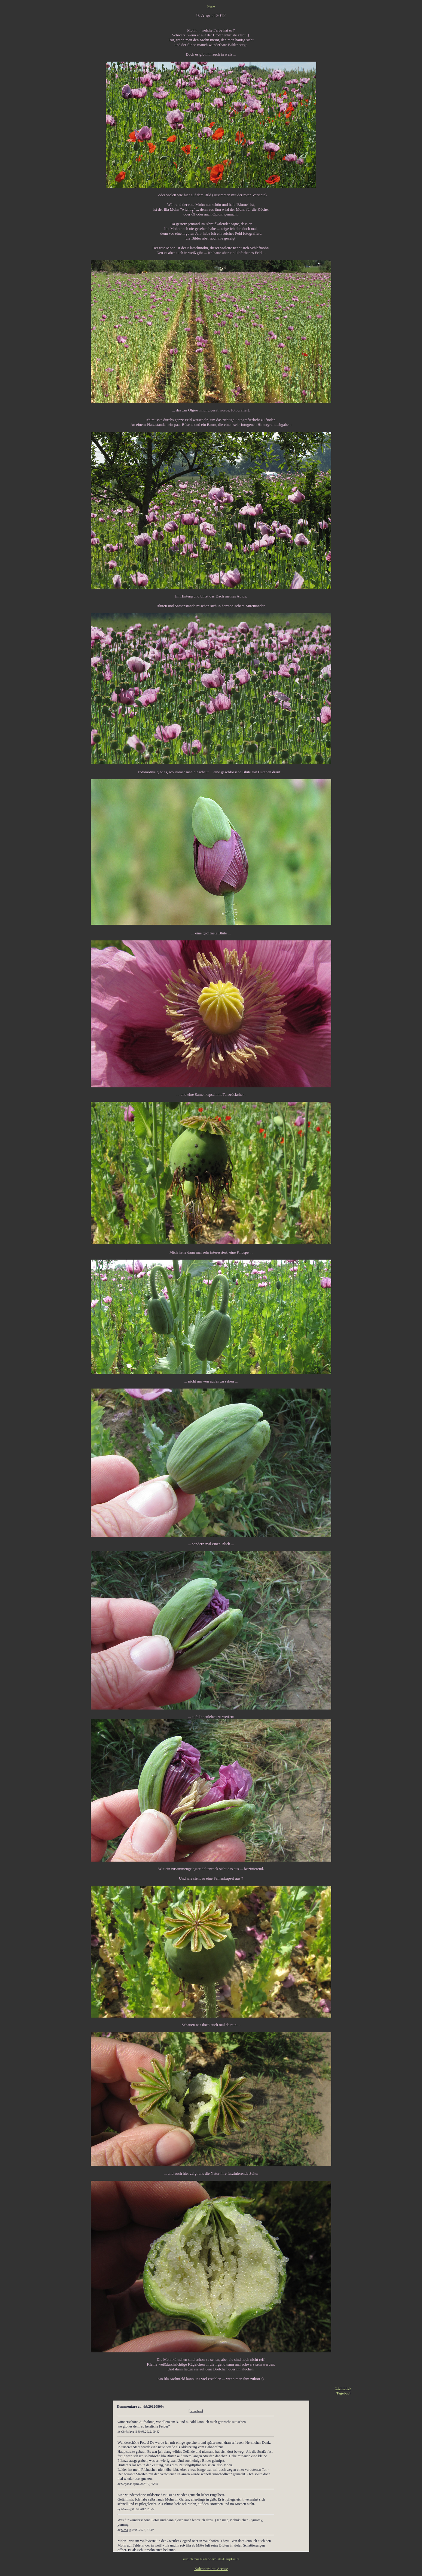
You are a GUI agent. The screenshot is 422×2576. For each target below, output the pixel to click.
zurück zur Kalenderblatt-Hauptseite (210, 2559)
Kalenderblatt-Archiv (211, 2568)
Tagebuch (343, 2393)
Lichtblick (343, 2388)
